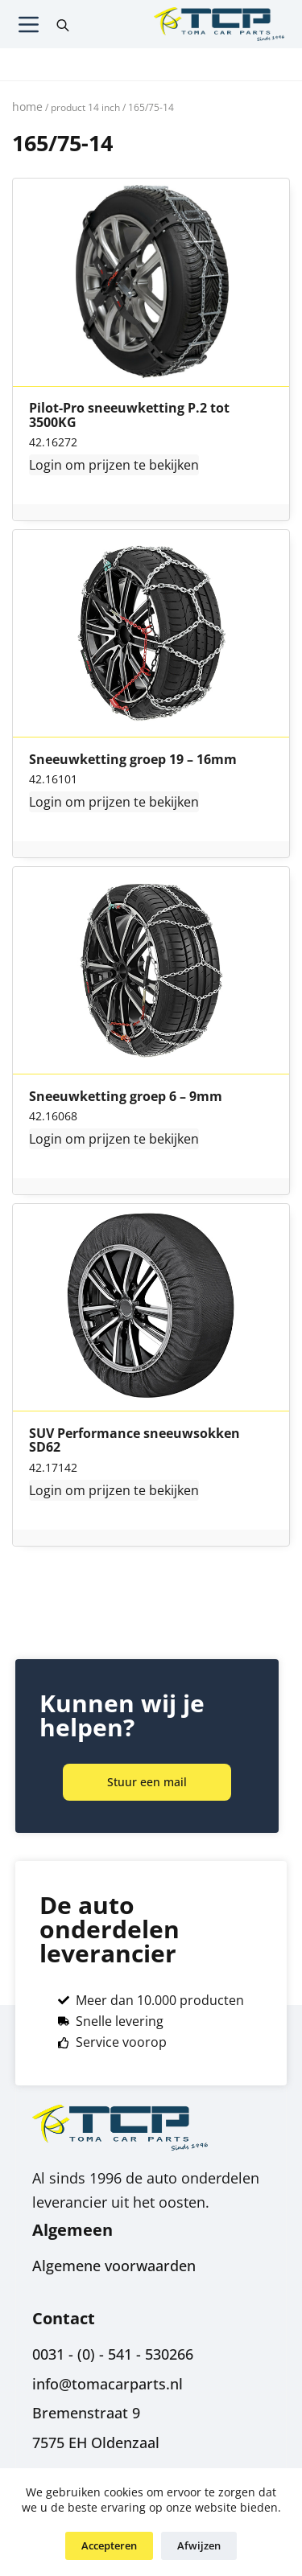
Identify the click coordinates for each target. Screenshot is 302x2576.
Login (45, 465)
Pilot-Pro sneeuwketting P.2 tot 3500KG (129, 415)
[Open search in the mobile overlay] (63, 24)
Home (27, 106)
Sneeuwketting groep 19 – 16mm (133, 760)
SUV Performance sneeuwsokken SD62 (134, 1441)
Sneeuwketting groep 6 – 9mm (125, 1097)
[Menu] (29, 24)
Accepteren (109, 2545)
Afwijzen (199, 2545)
